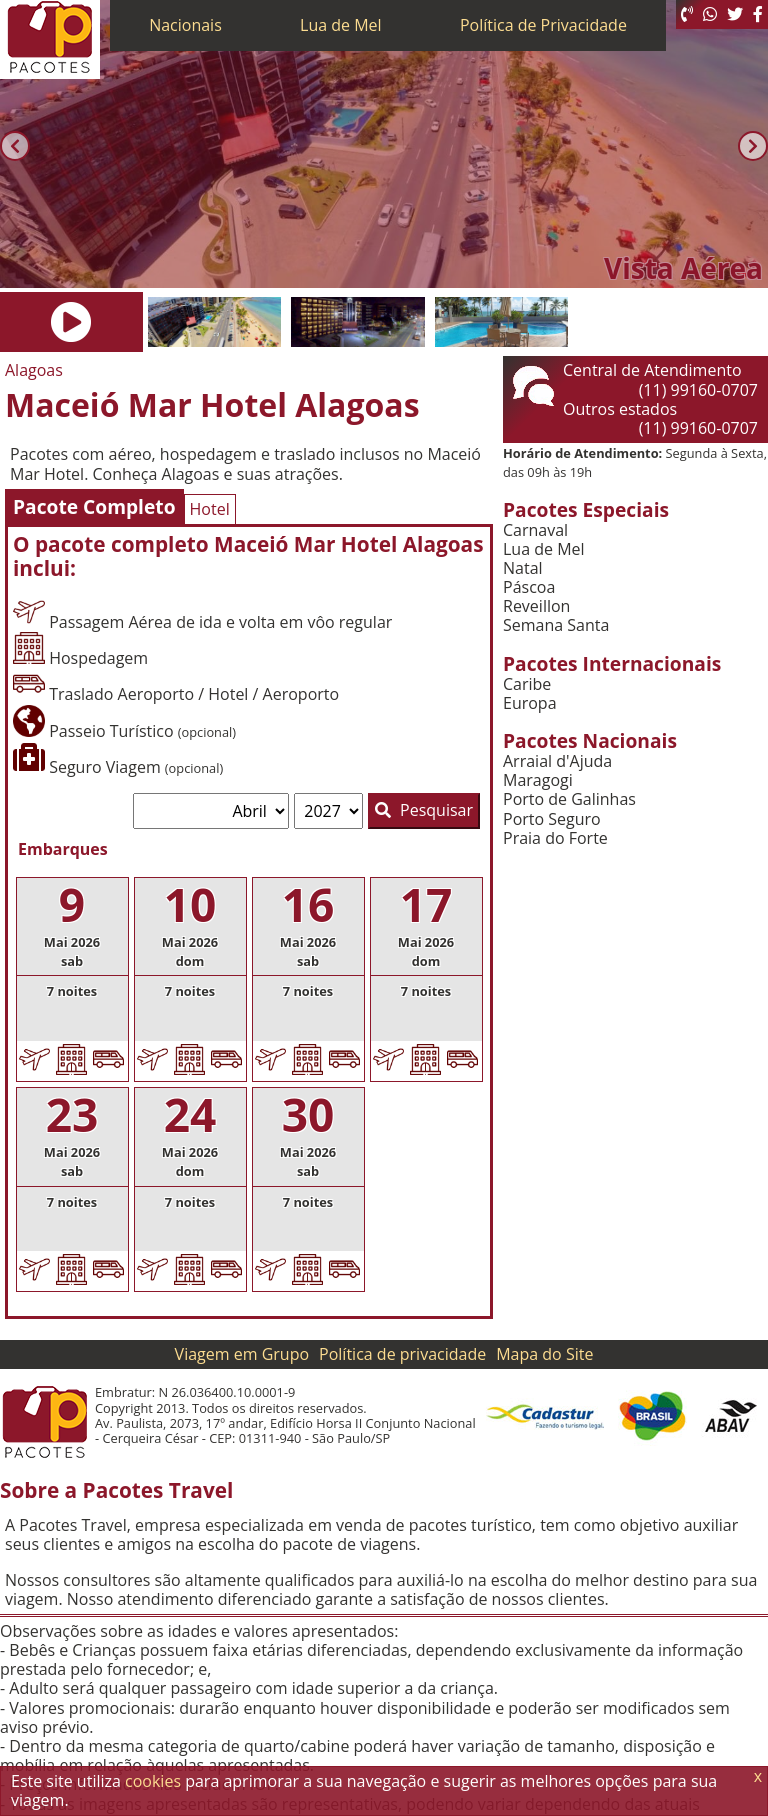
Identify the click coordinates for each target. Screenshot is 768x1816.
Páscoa (529, 587)
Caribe (527, 684)
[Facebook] (758, 14)
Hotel (210, 509)
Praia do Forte (555, 838)
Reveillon (536, 606)
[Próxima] (753, 146)
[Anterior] (15, 146)
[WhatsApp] (710, 14)
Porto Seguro (552, 819)
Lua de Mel (341, 25)
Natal (523, 568)
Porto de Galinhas (569, 799)
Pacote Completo (94, 506)
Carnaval (535, 530)
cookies (153, 1781)
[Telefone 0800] (687, 14)
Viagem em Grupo (242, 1354)
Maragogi (538, 780)
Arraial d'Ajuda (557, 761)
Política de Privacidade (543, 25)
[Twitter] (735, 14)
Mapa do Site (544, 1354)
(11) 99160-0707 (698, 390)
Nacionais (185, 25)
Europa (530, 703)
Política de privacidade (402, 1354)
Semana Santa (556, 625)
